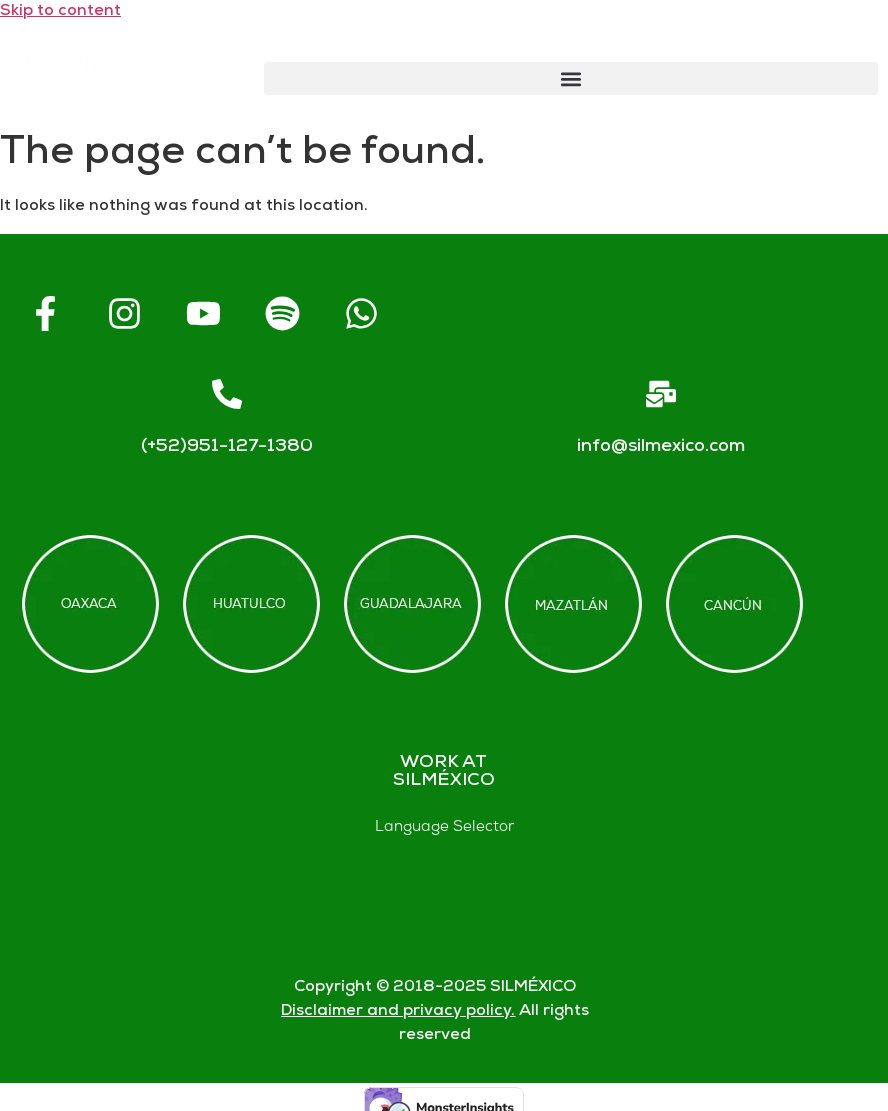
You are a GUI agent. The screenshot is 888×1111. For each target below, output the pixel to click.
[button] (571, 78)
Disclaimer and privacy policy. (398, 1011)
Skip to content (60, 11)
